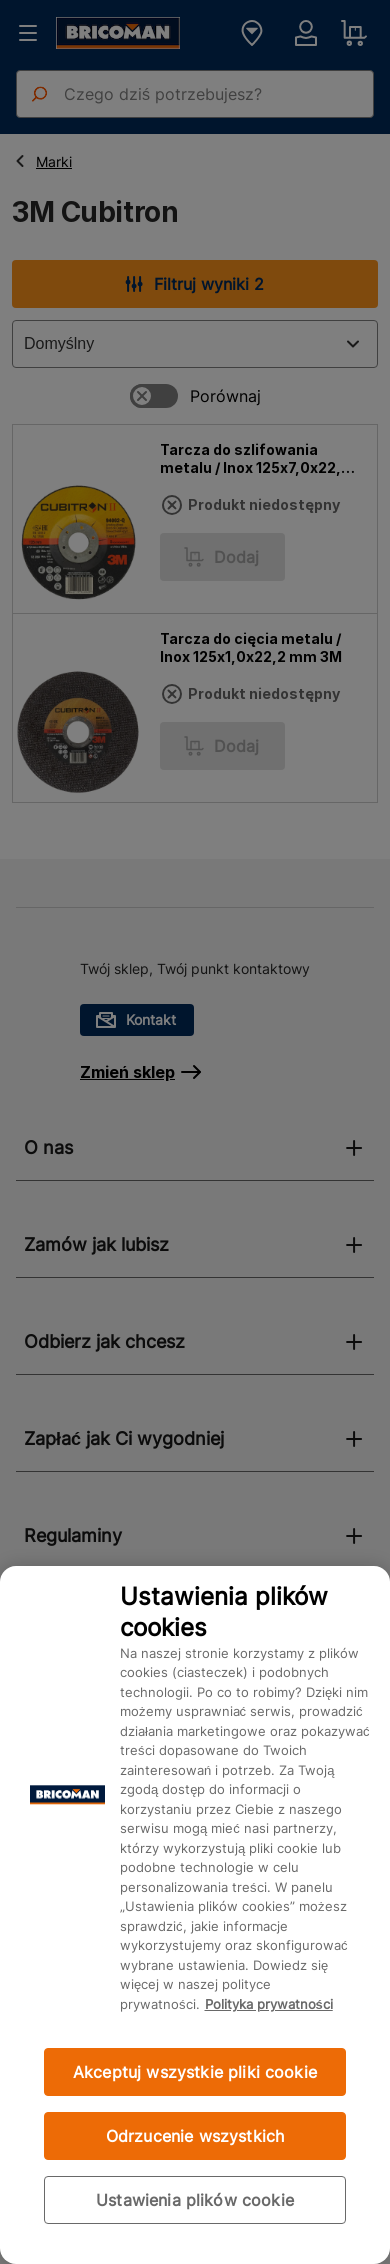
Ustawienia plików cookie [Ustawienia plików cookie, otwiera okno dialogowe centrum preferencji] (195, 2200)
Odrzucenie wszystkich (195, 2136)
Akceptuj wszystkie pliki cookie (195, 2072)
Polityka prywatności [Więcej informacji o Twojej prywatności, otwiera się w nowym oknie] (269, 2004)
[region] (195, 1915)
